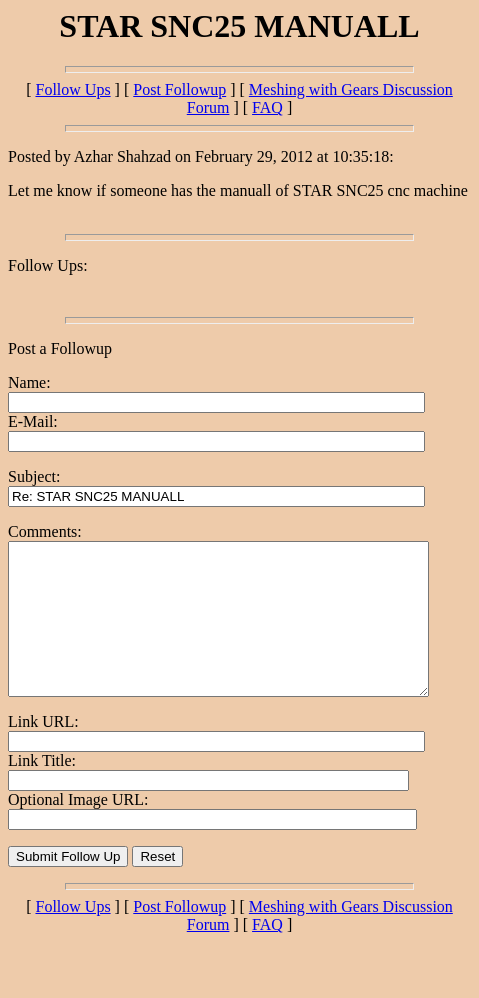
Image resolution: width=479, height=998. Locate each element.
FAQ (267, 107)
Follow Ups (72, 89)
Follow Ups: (48, 265)
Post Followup (179, 89)
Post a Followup (60, 348)
